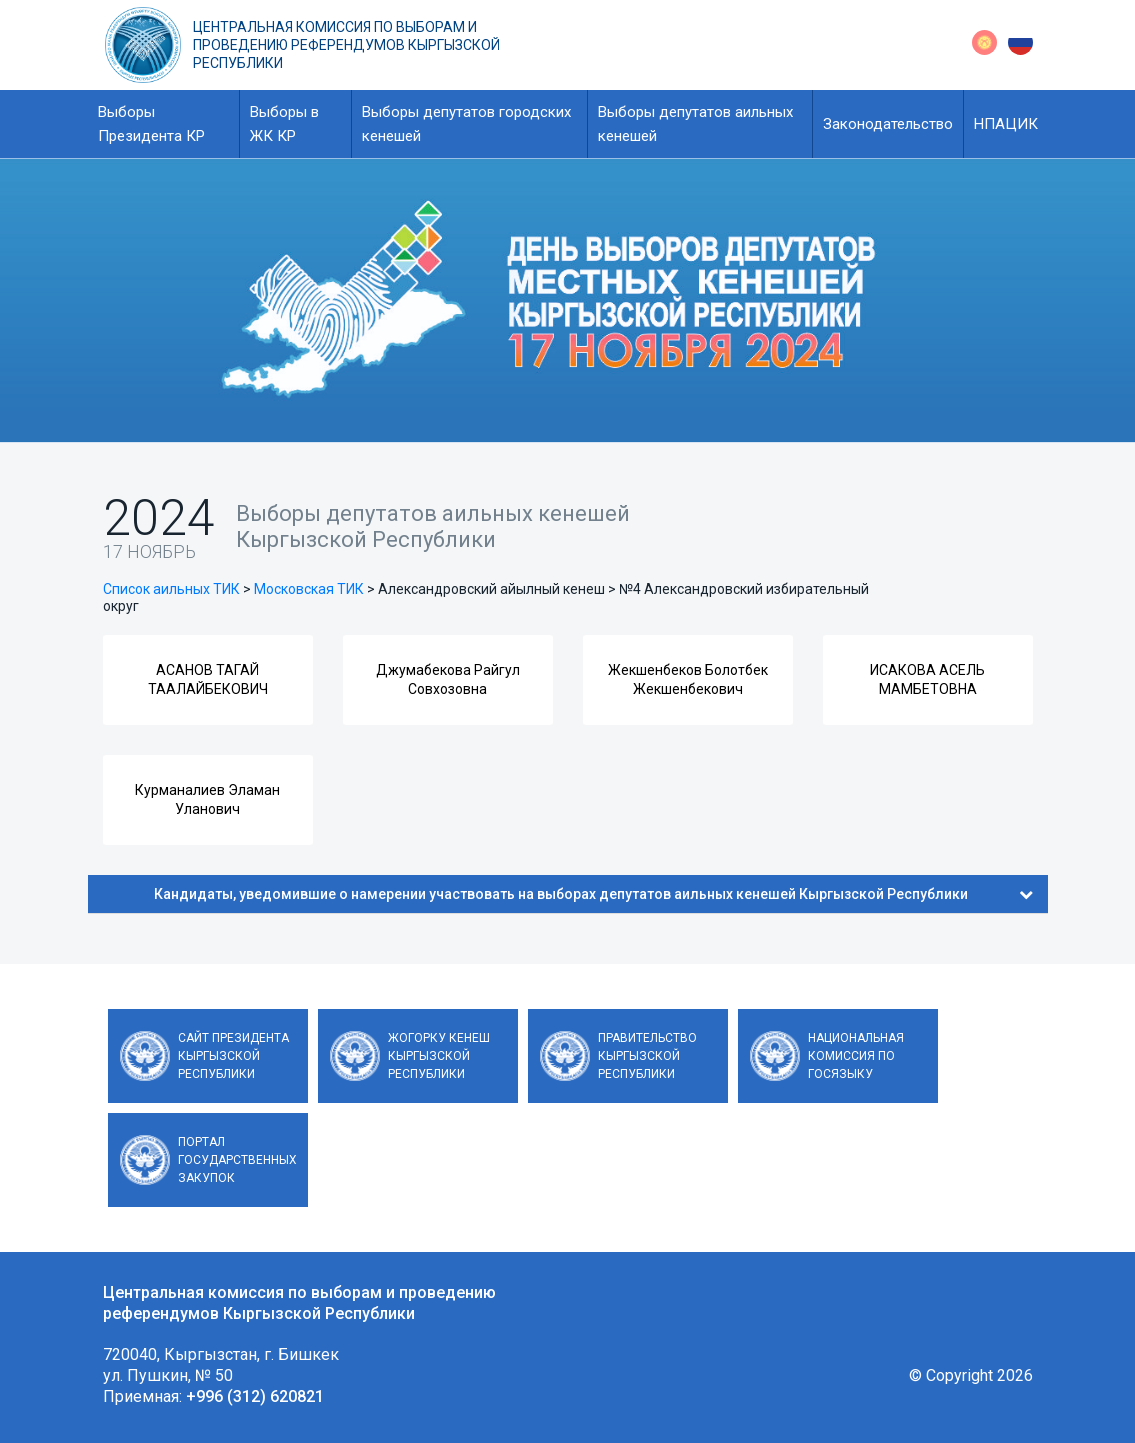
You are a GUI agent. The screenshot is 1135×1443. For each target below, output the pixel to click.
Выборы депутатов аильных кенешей (695, 124)
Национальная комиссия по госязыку (856, 1056)
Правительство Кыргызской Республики (647, 1056)
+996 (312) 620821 (255, 1396)
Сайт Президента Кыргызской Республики (233, 1056)
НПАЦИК (1006, 124)
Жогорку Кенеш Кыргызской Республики (439, 1056)
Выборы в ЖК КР (284, 124)
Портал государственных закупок (237, 1160)
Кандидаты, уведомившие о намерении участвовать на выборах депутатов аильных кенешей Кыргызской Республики (593, 894)
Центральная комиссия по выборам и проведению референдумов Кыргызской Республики (346, 45)
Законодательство (888, 124)
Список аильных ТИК (171, 589)
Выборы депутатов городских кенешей (466, 124)
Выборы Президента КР (151, 124)
